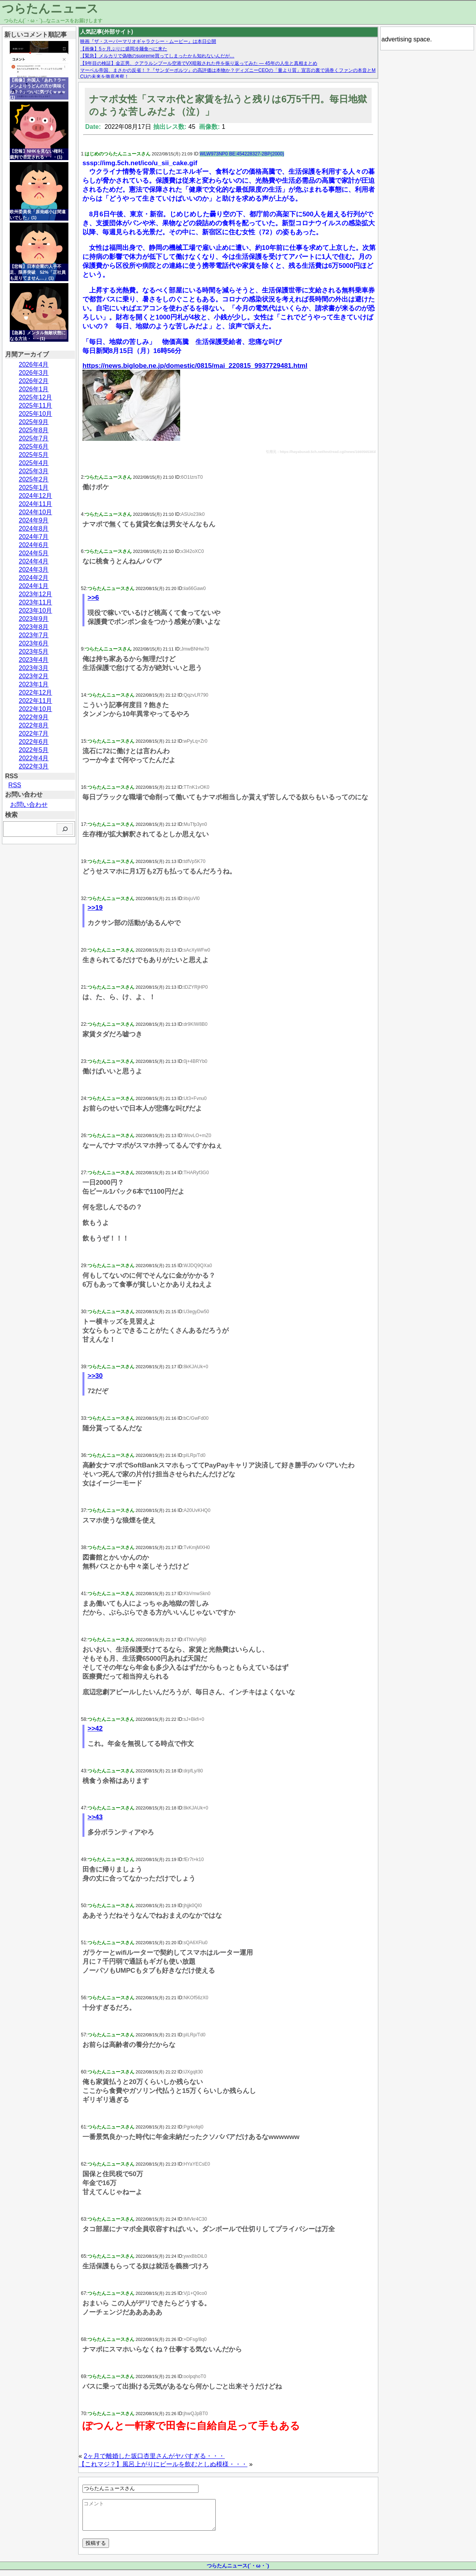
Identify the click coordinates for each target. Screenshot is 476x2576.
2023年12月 (35, 594)
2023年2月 (34, 676)
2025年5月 (34, 454)
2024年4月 (34, 561)
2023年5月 (34, 651)
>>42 (95, 1728)
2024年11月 (35, 504)
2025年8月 (34, 430)
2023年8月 (34, 627)
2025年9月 (34, 422)
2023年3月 (34, 668)
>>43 (95, 1817)
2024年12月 (35, 495)
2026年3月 (34, 372)
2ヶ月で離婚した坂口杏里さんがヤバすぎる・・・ (154, 2456)
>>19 (95, 907)
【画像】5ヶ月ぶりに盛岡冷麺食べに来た (123, 49)
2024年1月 (34, 586)
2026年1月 (34, 389)
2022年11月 (35, 700)
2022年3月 (34, 766)
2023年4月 (34, 659)
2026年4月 (34, 364)
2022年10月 (35, 709)
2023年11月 (35, 602)
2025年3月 (34, 471)
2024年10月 (35, 512)
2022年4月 (34, 758)
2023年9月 (34, 618)
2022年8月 (34, 725)
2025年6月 (34, 446)
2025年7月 (34, 438)
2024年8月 (34, 528)
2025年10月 (35, 413)
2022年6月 (34, 741)
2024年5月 (34, 553)
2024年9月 (34, 520)
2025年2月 (34, 479)
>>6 (93, 597)
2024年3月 (34, 569)
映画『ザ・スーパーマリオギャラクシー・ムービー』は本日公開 (148, 41)
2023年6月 (34, 643)
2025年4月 (34, 463)
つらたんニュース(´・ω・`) (238, 2571)
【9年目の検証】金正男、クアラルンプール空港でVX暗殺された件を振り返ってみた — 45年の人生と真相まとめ (198, 63)
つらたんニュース (50, 8)
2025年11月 (35, 405)
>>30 (95, 1376)
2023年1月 (34, 684)
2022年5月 (34, 750)
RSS (14, 785)
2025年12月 (35, 397)
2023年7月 (34, 635)
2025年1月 (34, 487)
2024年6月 (34, 545)
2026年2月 (34, 381)
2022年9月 (34, 717)
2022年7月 (34, 733)
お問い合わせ (29, 804)
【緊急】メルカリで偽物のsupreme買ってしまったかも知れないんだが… (157, 56)
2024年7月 (34, 536)
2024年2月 (34, 577)
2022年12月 (35, 692)
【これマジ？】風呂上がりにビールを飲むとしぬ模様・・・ (163, 2464)
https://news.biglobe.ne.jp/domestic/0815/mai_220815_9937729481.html (194, 365)
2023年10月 (35, 610)
